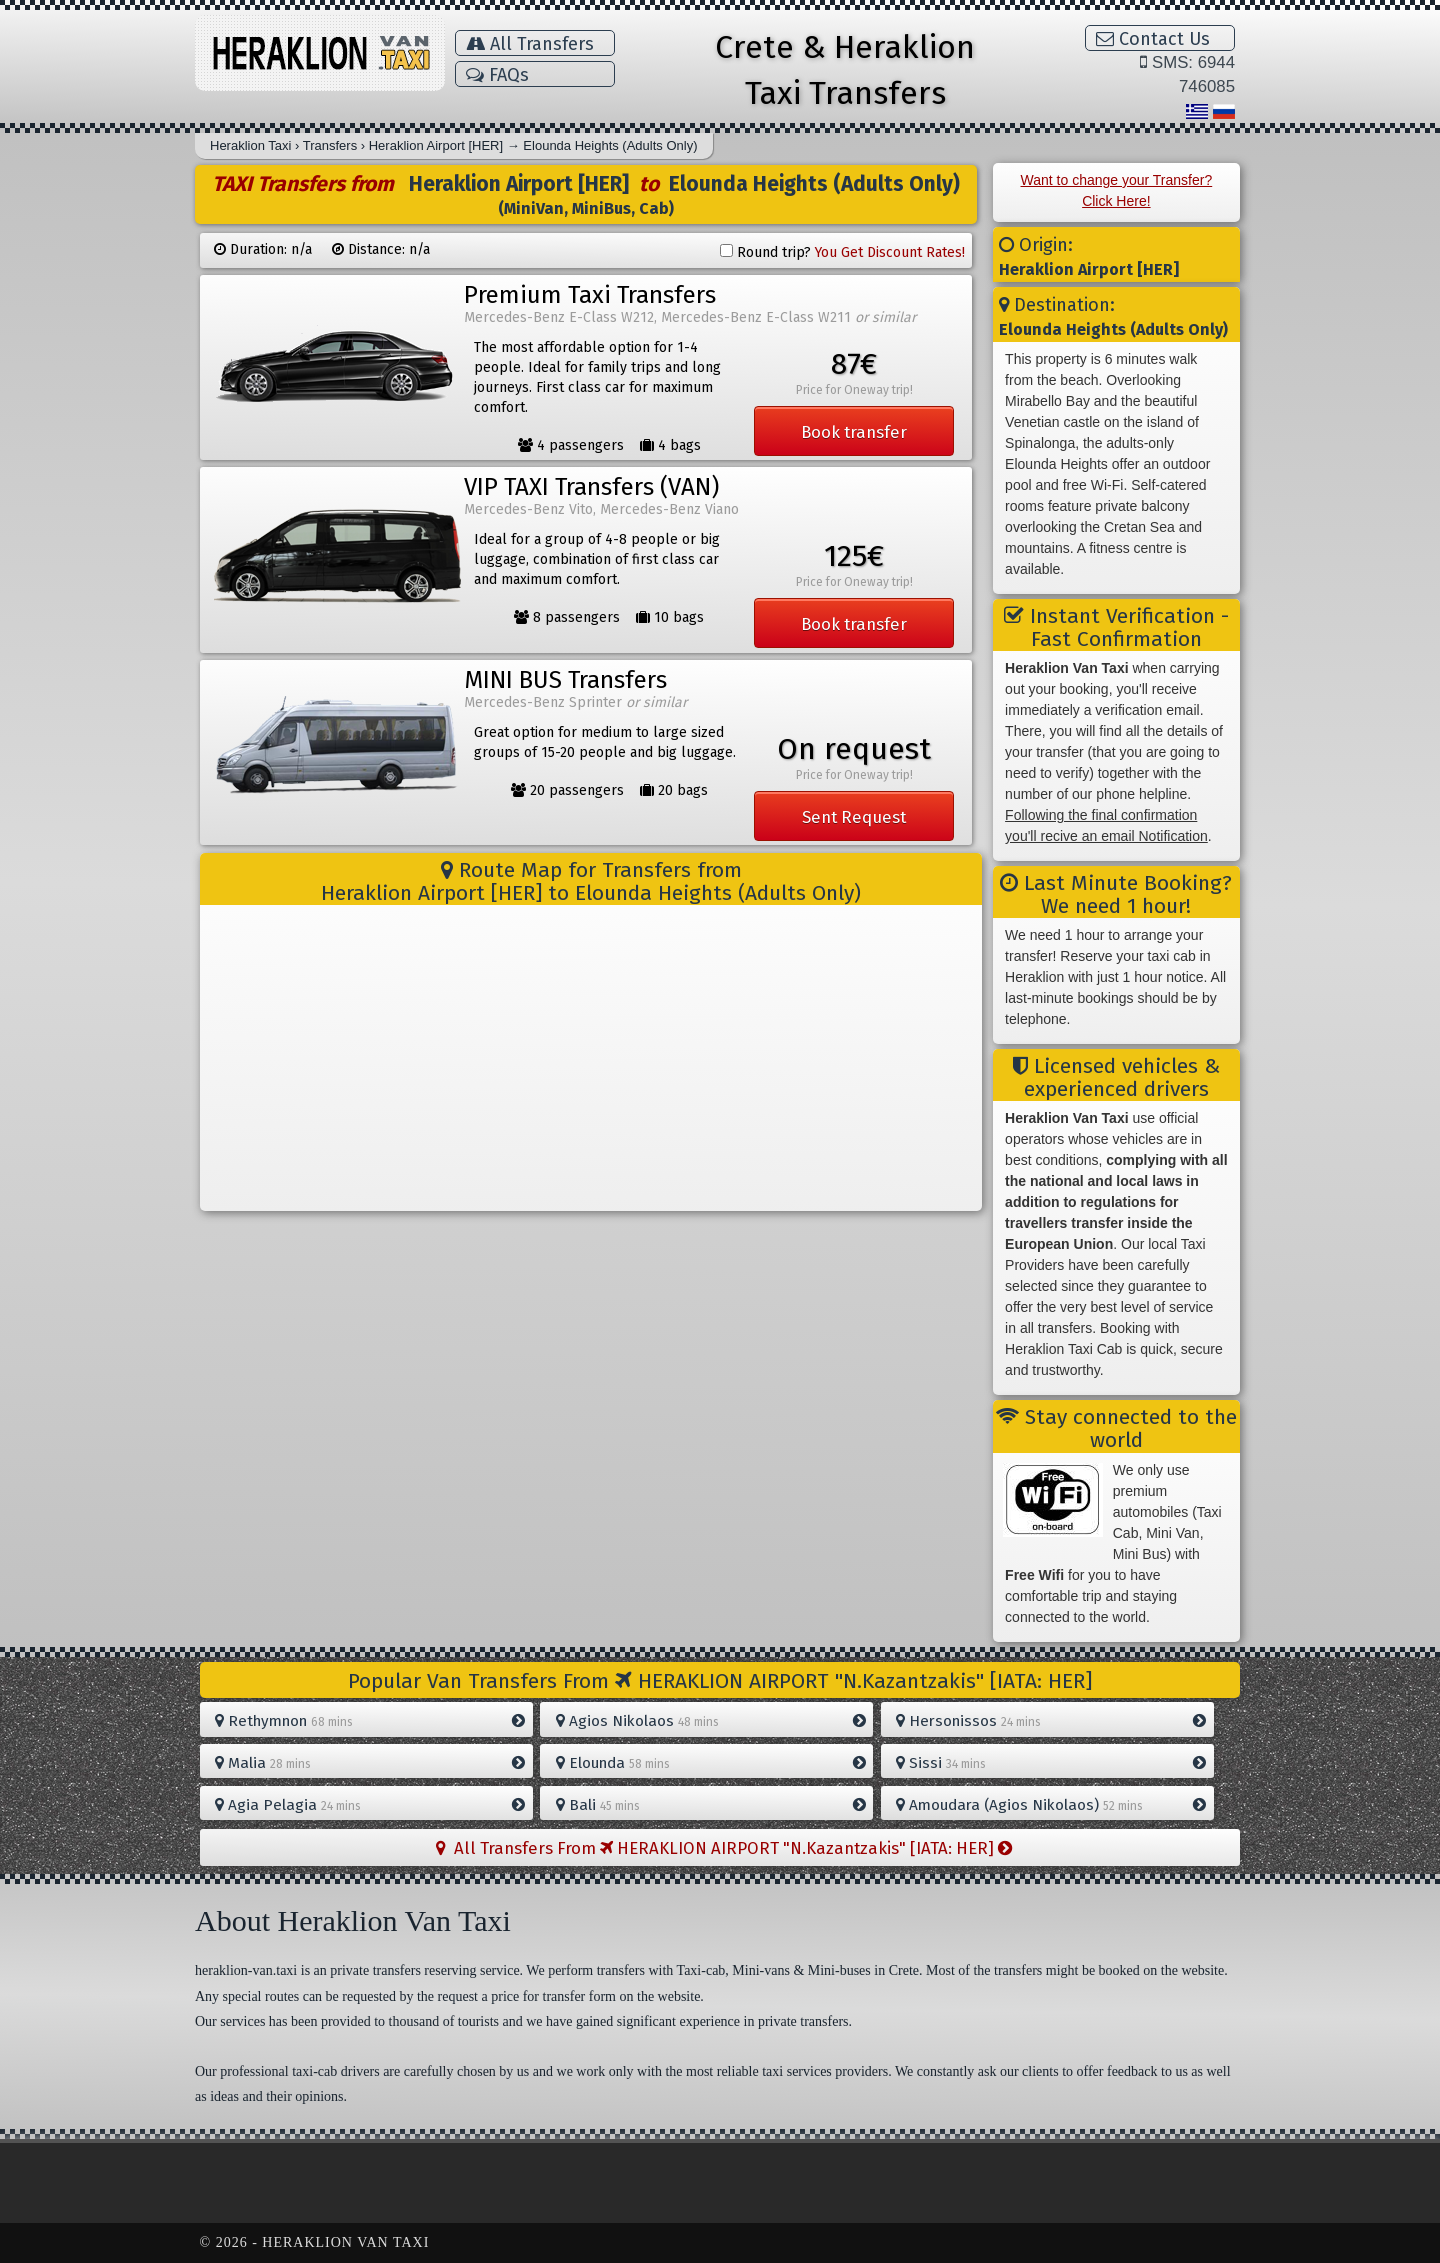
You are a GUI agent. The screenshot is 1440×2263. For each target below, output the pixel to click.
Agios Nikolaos (711, 1721)
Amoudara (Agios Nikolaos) (1051, 1805)
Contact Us (1153, 39)
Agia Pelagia (370, 1805)
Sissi (1051, 1763)
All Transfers (530, 44)
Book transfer (854, 432)
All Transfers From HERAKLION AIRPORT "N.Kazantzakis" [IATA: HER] (724, 1848)
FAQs (497, 75)
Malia (370, 1763)
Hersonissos (1051, 1721)
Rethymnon (370, 1721)
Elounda (711, 1763)
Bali (711, 1805)
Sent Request (854, 817)
